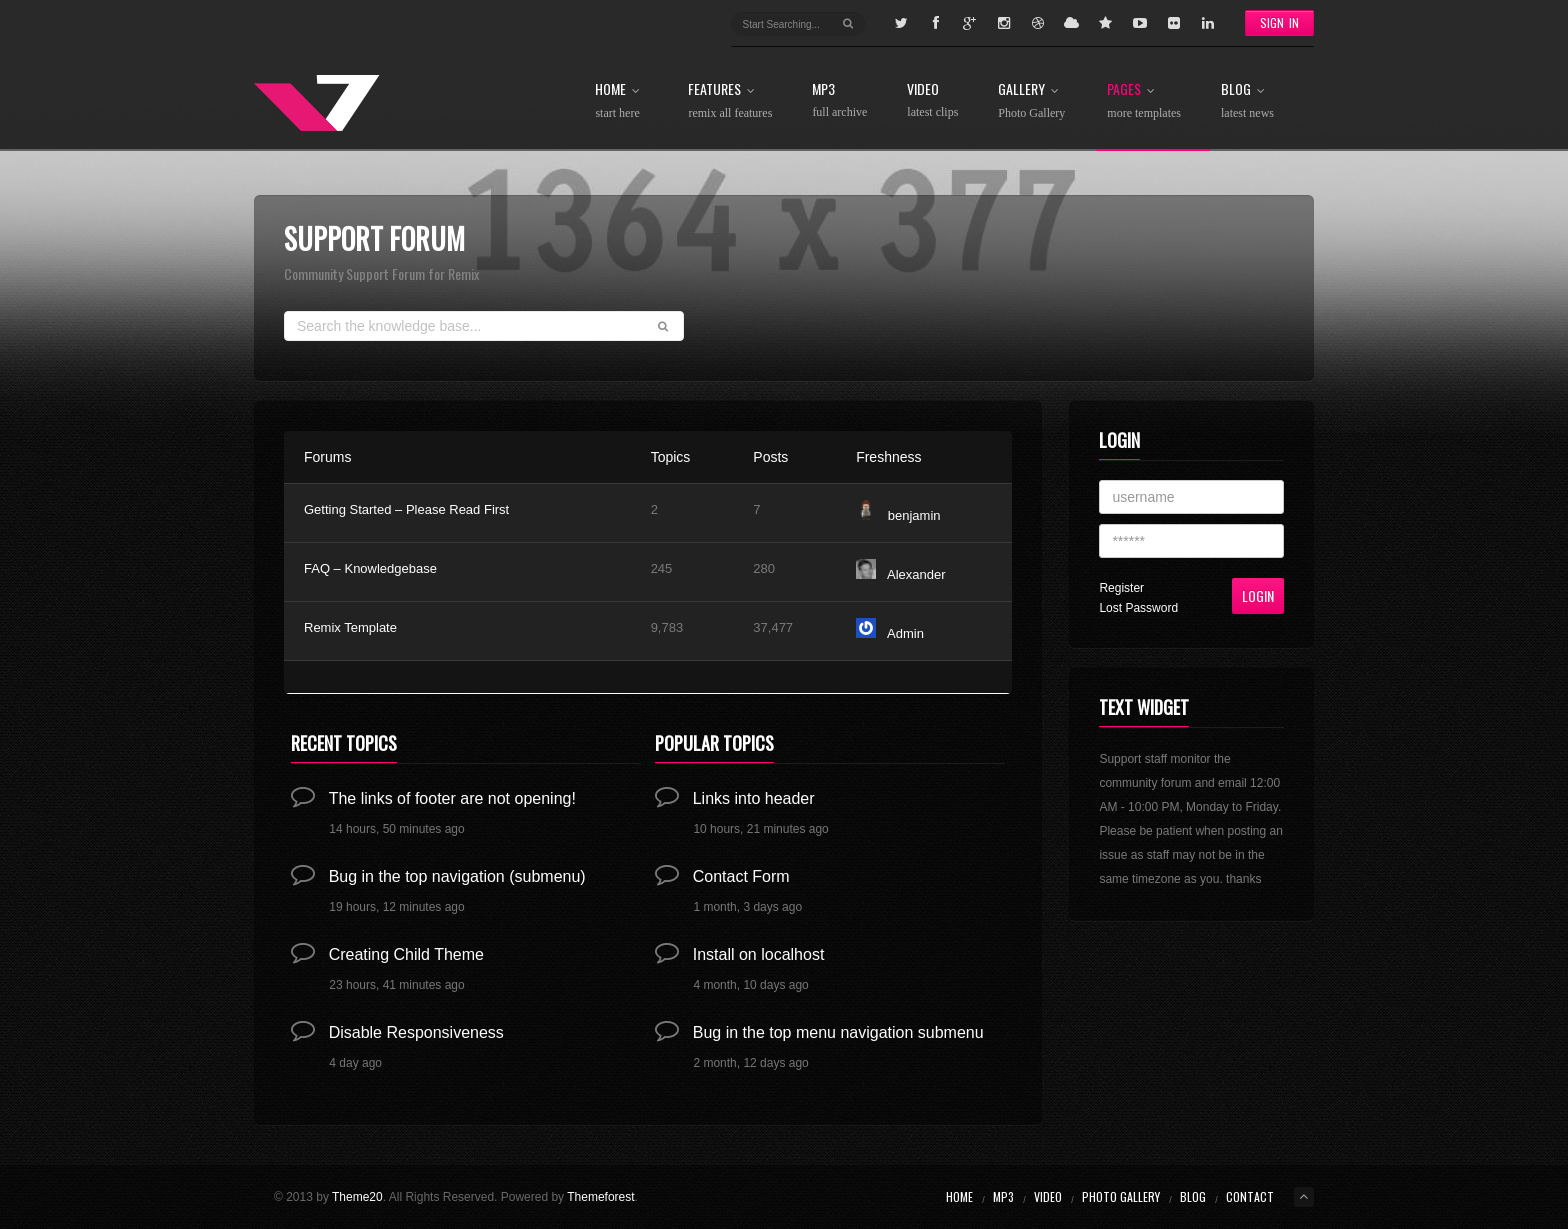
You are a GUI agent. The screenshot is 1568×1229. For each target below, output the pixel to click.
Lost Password (1138, 608)
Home (621, 101)
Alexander (916, 574)
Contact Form (741, 876)
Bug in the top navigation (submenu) (457, 876)
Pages (1144, 101)
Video (932, 100)
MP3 (839, 100)
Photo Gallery (1121, 1196)
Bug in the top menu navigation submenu (838, 1032)
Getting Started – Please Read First (406, 509)
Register (1121, 588)
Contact (1250, 1196)
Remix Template (350, 627)
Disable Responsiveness (416, 1032)
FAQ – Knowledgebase (370, 568)
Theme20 (357, 1197)
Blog (1247, 101)
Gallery (1032, 101)
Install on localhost (759, 954)
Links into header (754, 798)
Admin (905, 633)
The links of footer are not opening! (452, 798)
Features (730, 101)
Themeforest (600, 1197)
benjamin (914, 515)
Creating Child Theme (406, 954)
